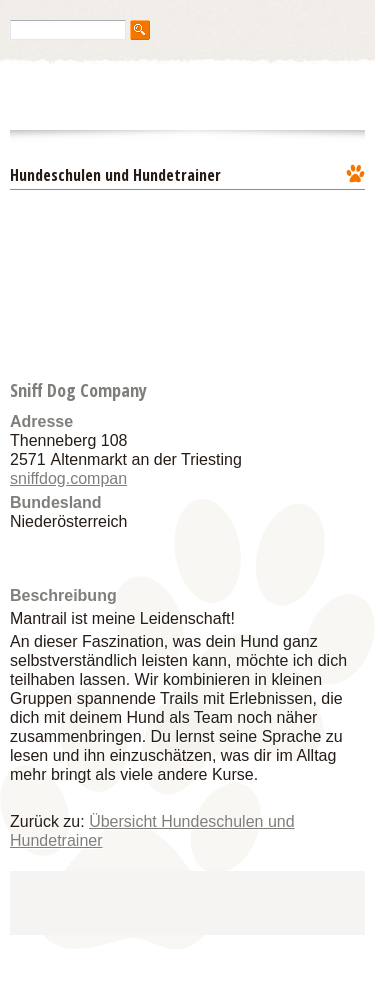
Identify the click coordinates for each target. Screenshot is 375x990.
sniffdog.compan (68, 478)
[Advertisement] (195, 901)
